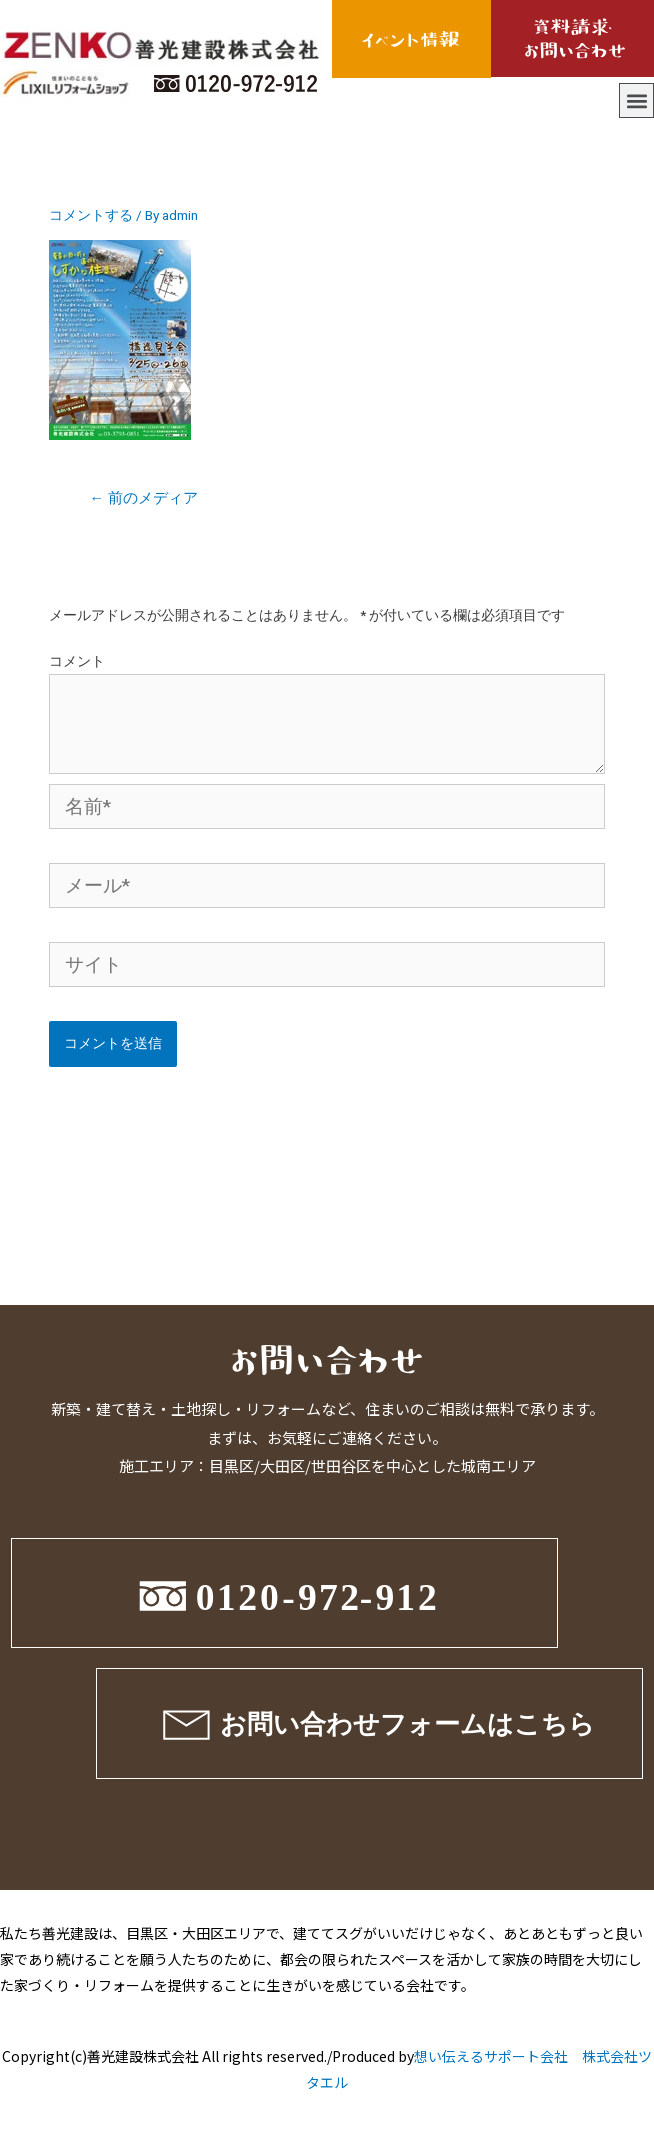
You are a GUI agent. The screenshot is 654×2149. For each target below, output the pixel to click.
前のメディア (143, 498)
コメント (77, 661)
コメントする (91, 215)
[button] (636, 100)
